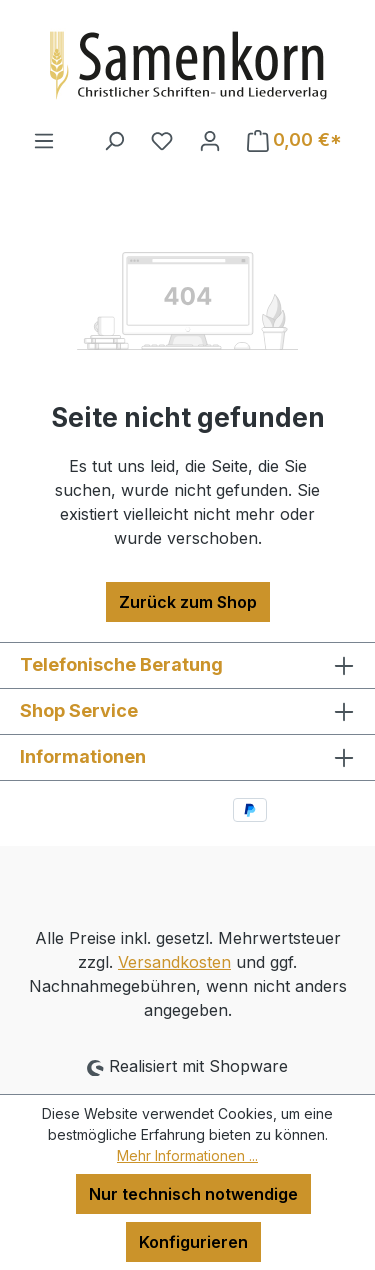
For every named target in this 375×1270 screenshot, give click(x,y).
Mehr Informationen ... (187, 1155)
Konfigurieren (193, 1242)
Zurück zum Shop (188, 602)
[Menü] (44, 140)
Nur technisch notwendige (193, 1194)
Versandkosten (174, 962)
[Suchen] (114, 140)
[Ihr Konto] (210, 140)
